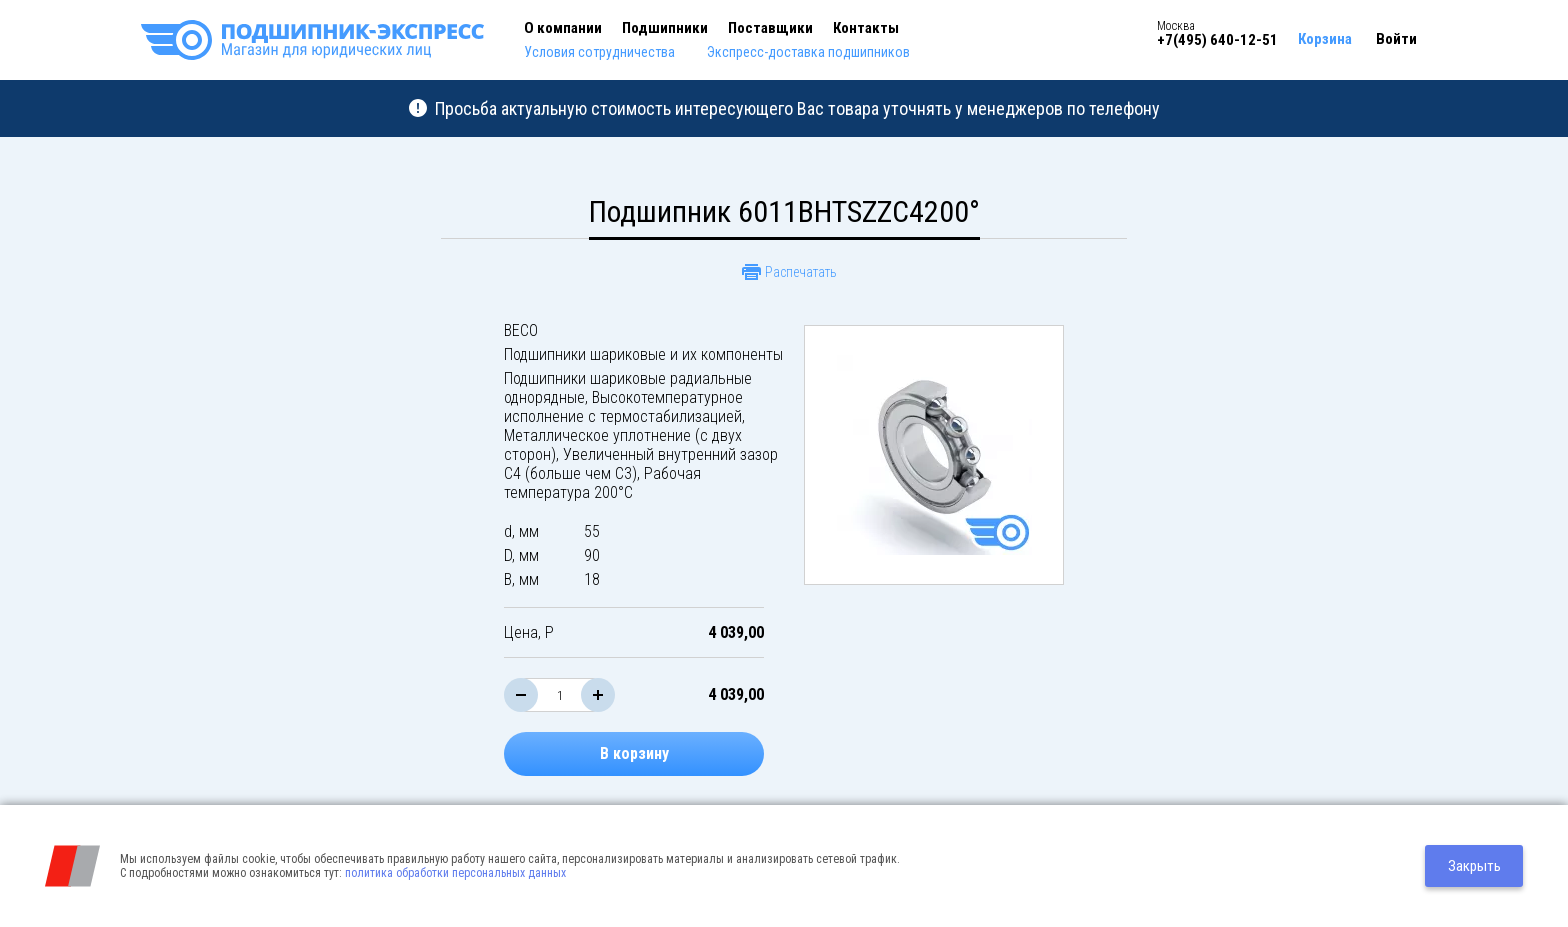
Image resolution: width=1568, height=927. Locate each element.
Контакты (866, 28)
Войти (1396, 39)
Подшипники (665, 28)
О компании (563, 28)
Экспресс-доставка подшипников (808, 52)
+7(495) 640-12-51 (1217, 40)
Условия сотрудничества (599, 52)
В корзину (634, 753)
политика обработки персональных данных (455, 873)
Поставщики (770, 28)
